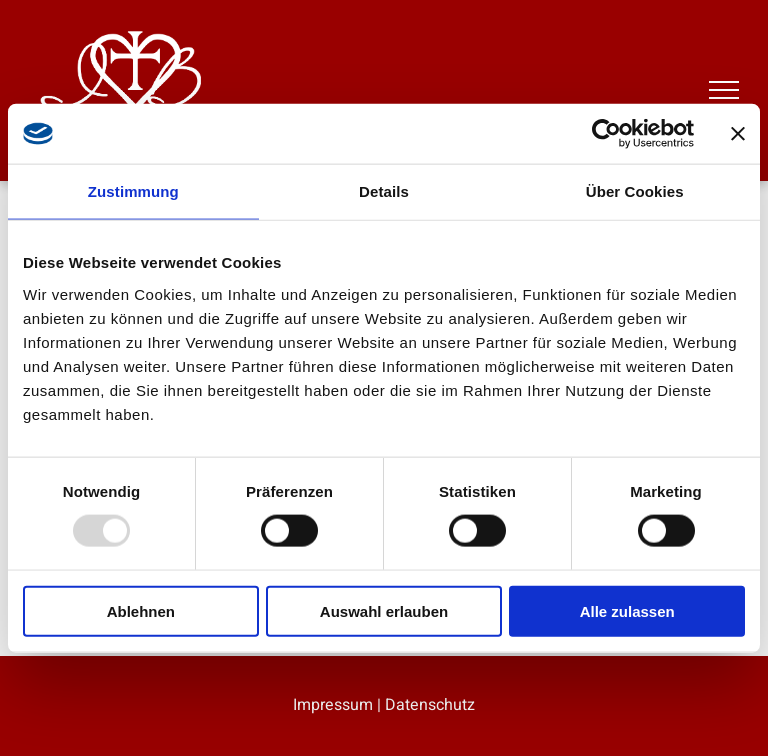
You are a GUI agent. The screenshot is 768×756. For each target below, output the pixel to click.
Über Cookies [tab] (635, 191)
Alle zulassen (627, 610)
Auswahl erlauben (384, 610)
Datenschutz (430, 705)
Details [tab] (384, 191)
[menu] (724, 90)
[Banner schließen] (738, 134)
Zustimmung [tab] (133, 191)
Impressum (333, 705)
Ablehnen (141, 610)
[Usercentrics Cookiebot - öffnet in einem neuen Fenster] (606, 134)
